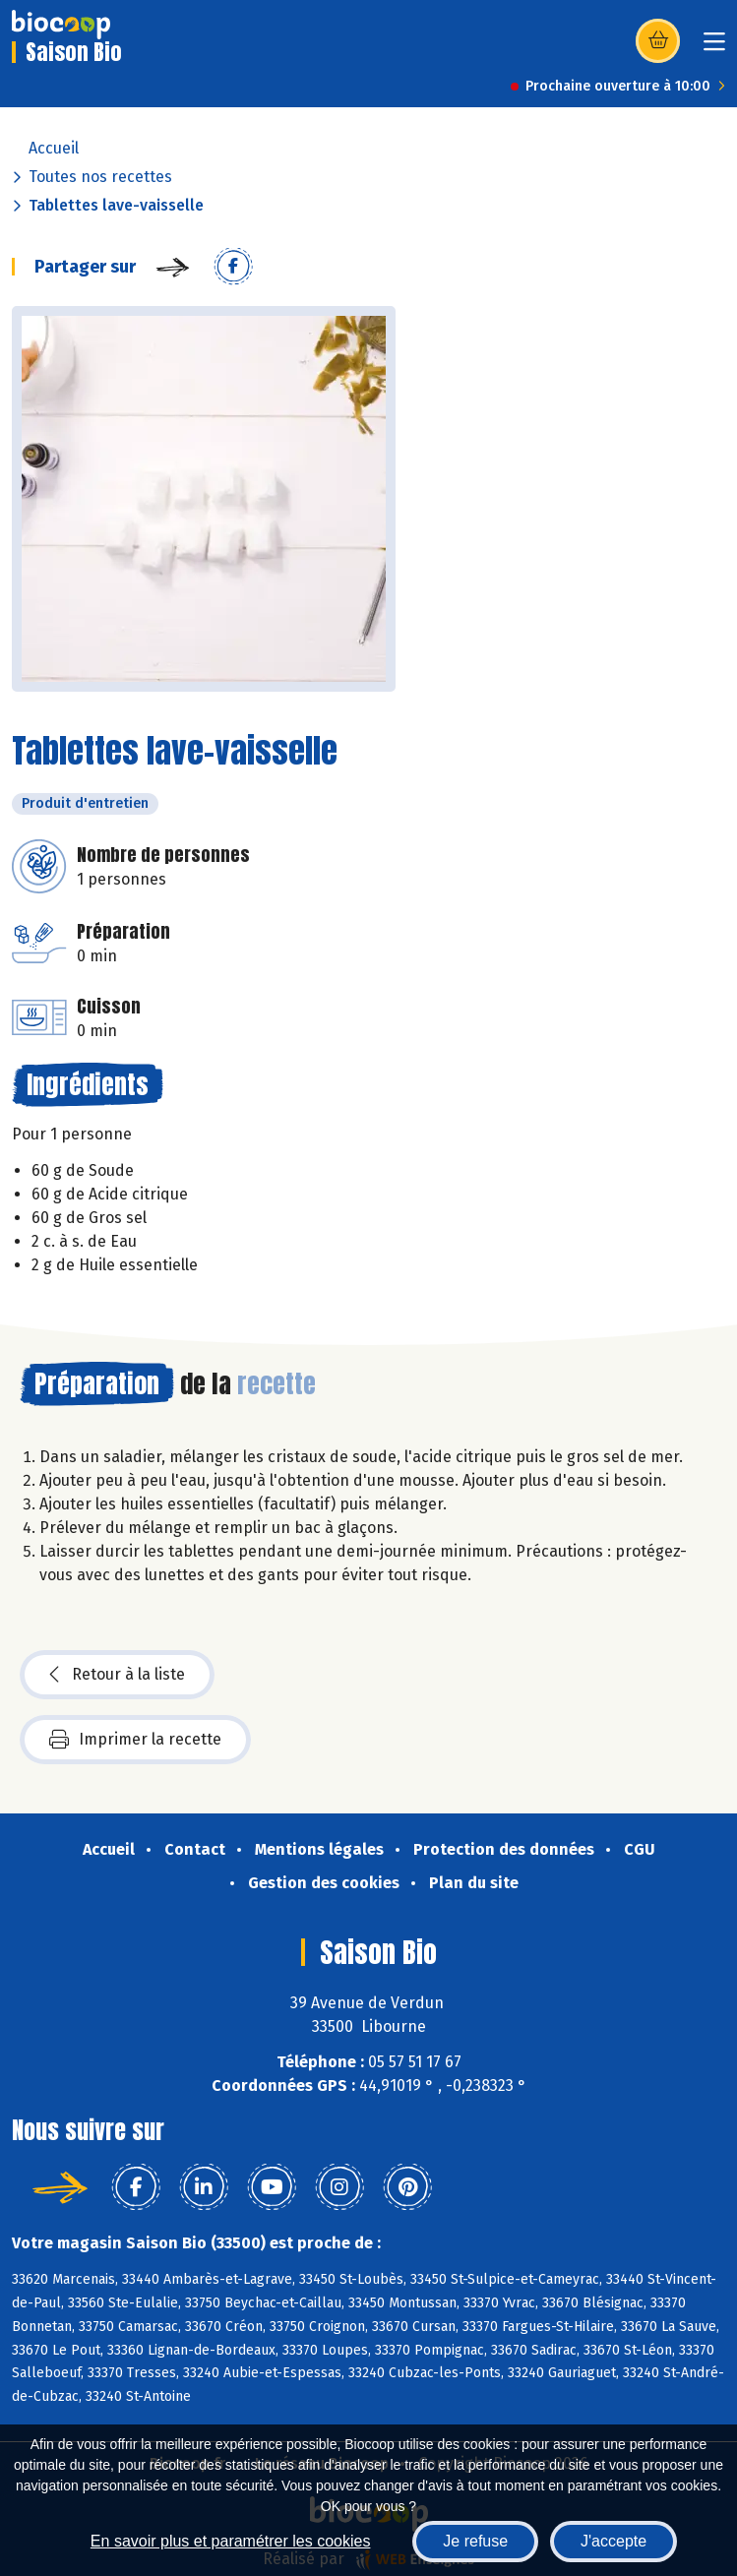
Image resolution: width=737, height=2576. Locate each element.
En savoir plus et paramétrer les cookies (231, 2541)
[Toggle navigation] (714, 47)
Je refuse (475, 2541)
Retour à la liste (117, 1675)
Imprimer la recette (135, 1739)
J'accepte (613, 2541)
